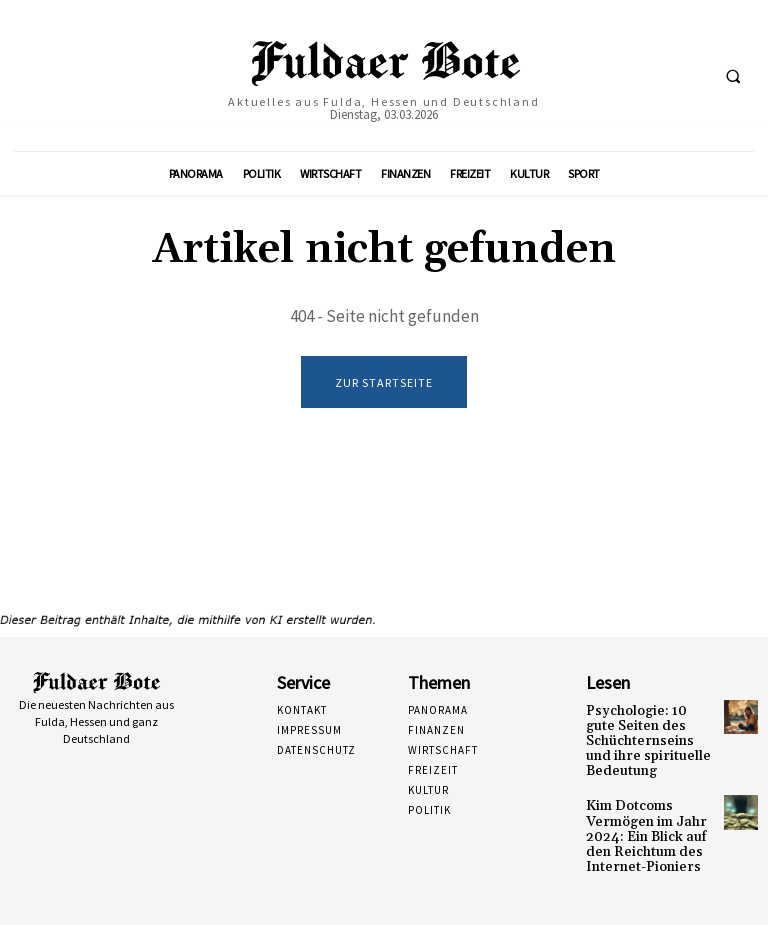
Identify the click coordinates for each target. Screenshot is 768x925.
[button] (733, 76)
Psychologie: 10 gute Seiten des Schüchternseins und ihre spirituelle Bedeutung (645, 738)
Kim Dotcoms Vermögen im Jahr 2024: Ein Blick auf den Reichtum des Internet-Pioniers (640, 825)
